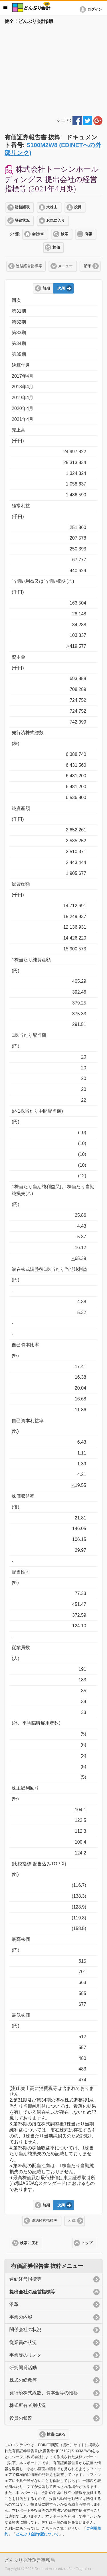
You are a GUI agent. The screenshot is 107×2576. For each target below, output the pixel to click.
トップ (86, 2243)
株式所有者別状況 (27, 2405)
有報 (88, 234)
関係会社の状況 (25, 2329)
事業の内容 (20, 2317)
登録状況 (22, 221)
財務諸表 (22, 207)
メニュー (65, 266)
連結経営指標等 (29, 266)
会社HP (38, 234)
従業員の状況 (23, 2342)
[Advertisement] (53, 69)
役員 (77, 207)
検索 (64, 234)
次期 (61, 288)
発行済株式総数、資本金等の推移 (43, 2392)
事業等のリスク (25, 2355)
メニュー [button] (5, 7)
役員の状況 (20, 2418)
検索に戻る (29, 2243)
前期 (46, 288)
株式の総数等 (23, 2380)
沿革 (87, 266)
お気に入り (55, 221)
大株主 (51, 207)
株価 (56, 247)
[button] (92, 9)
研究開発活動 (23, 2367)
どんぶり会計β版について (37, 2534)
